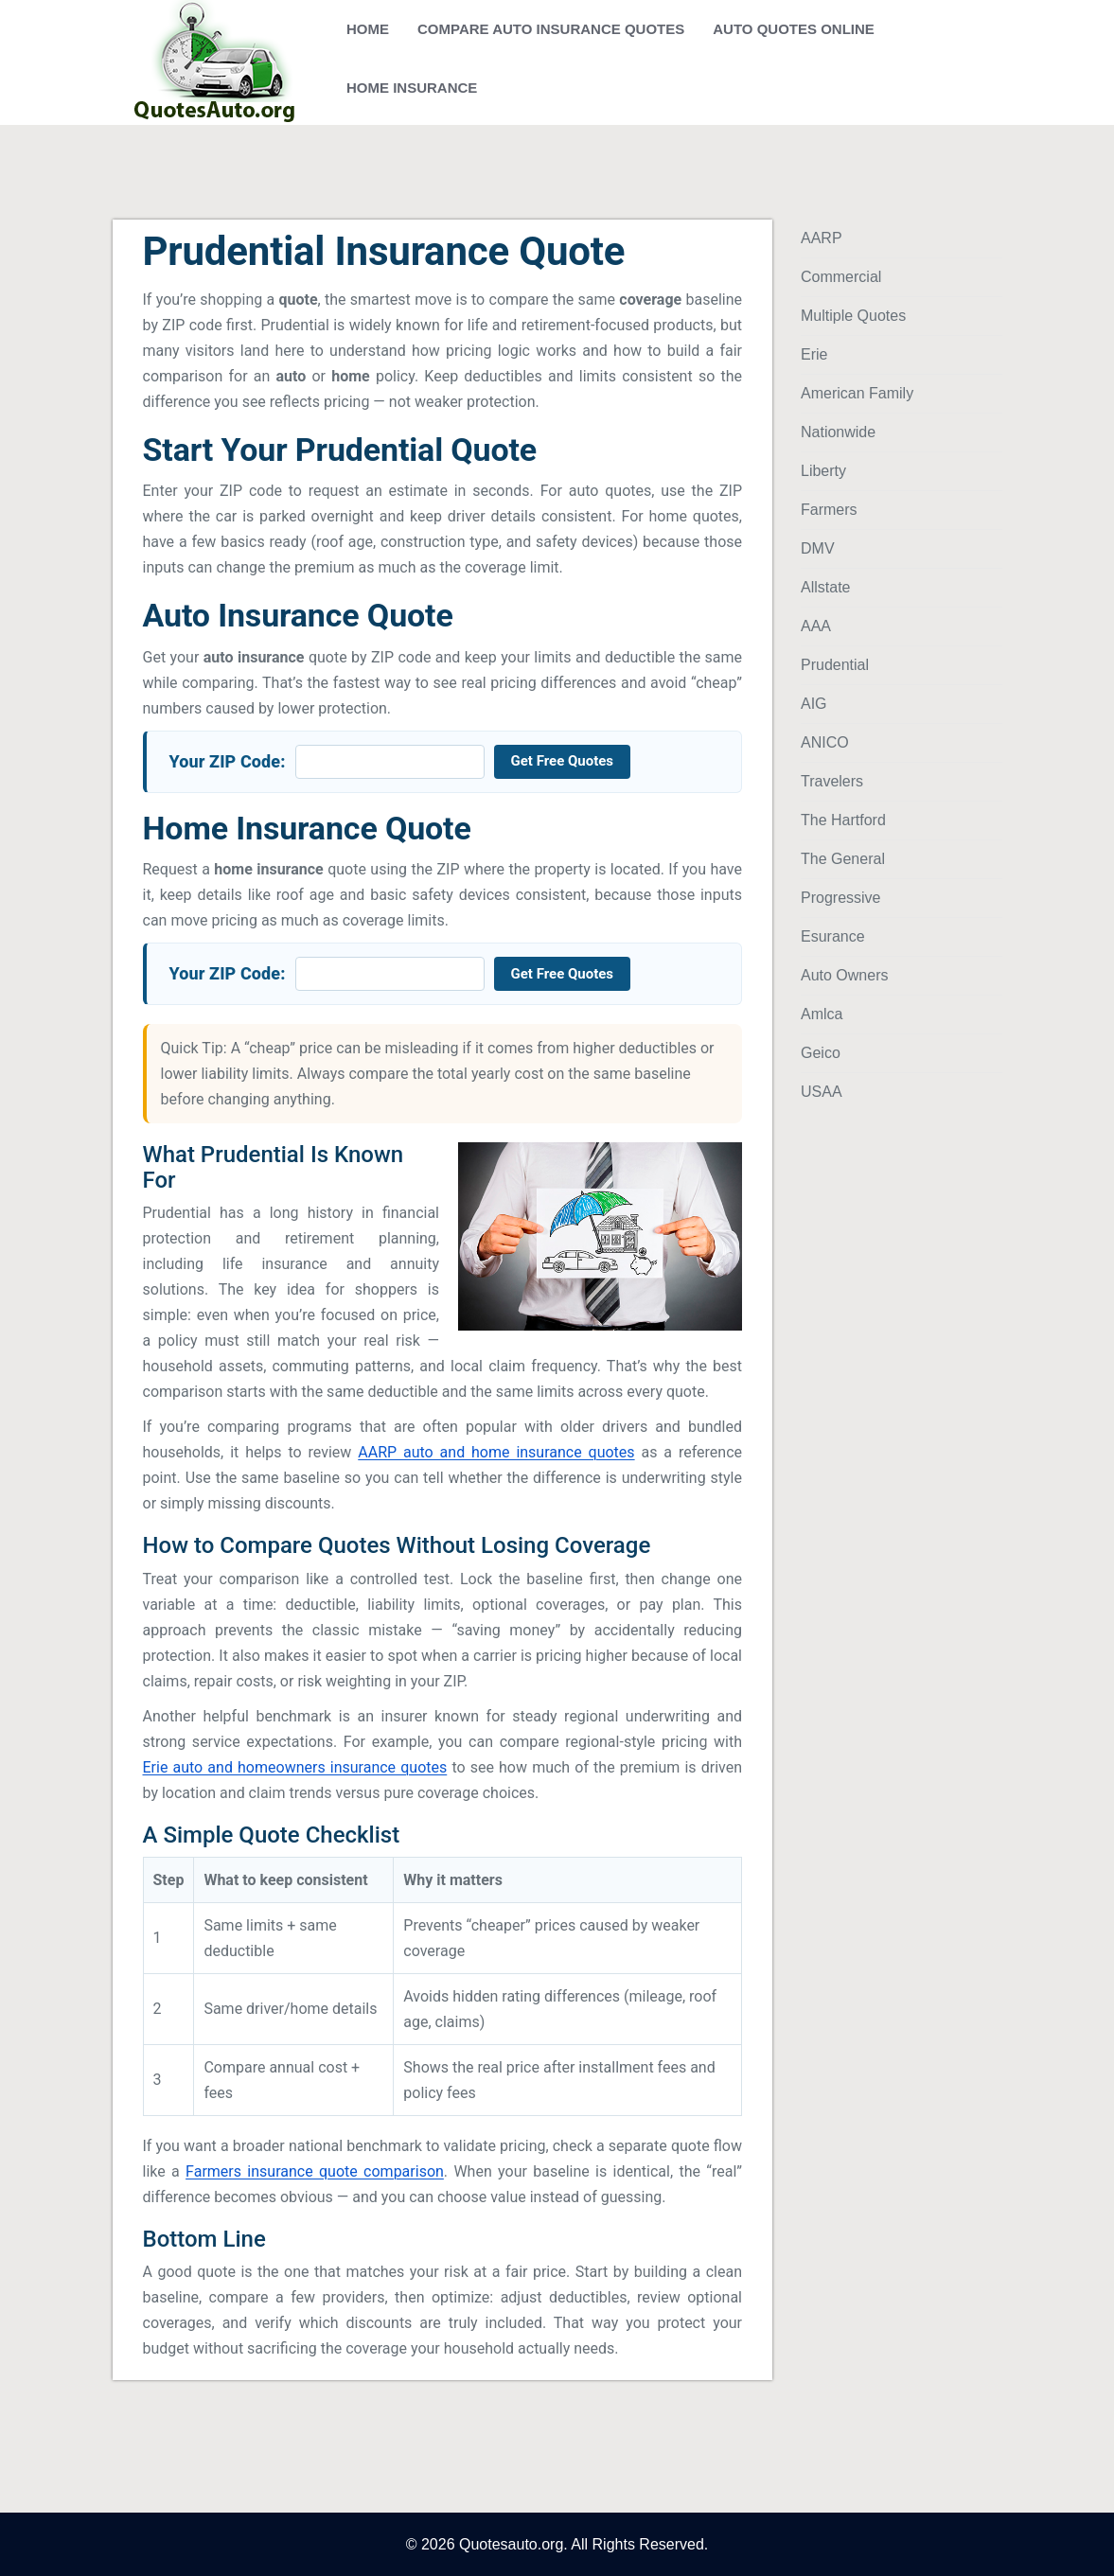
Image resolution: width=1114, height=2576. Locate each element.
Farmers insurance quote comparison (315, 2171)
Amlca (821, 1014)
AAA (816, 626)
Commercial (841, 277)
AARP (821, 238)
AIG (814, 704)
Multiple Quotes (853, 316)
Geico (820, 1053)
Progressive (840, 898)
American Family (857, 393)
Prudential (835, 665)
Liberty (823, 471)
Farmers (829, 510)
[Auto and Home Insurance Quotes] (207, 62)
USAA (821, 1092)
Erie (814, 354)
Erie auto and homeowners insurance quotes (295, 1767)
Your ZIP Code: (227, 761)
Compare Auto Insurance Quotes (550, 29)
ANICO (825, 742)
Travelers (832, 781)
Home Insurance (411, 87)
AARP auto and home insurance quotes (496, 1452)
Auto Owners (844, 975)
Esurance (833, 936)
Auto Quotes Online (794, 29)
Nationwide (838, 432)
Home (367, 29)
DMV (818, 548)
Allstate (825, 587)
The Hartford (843, 820)
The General (843, 859)
